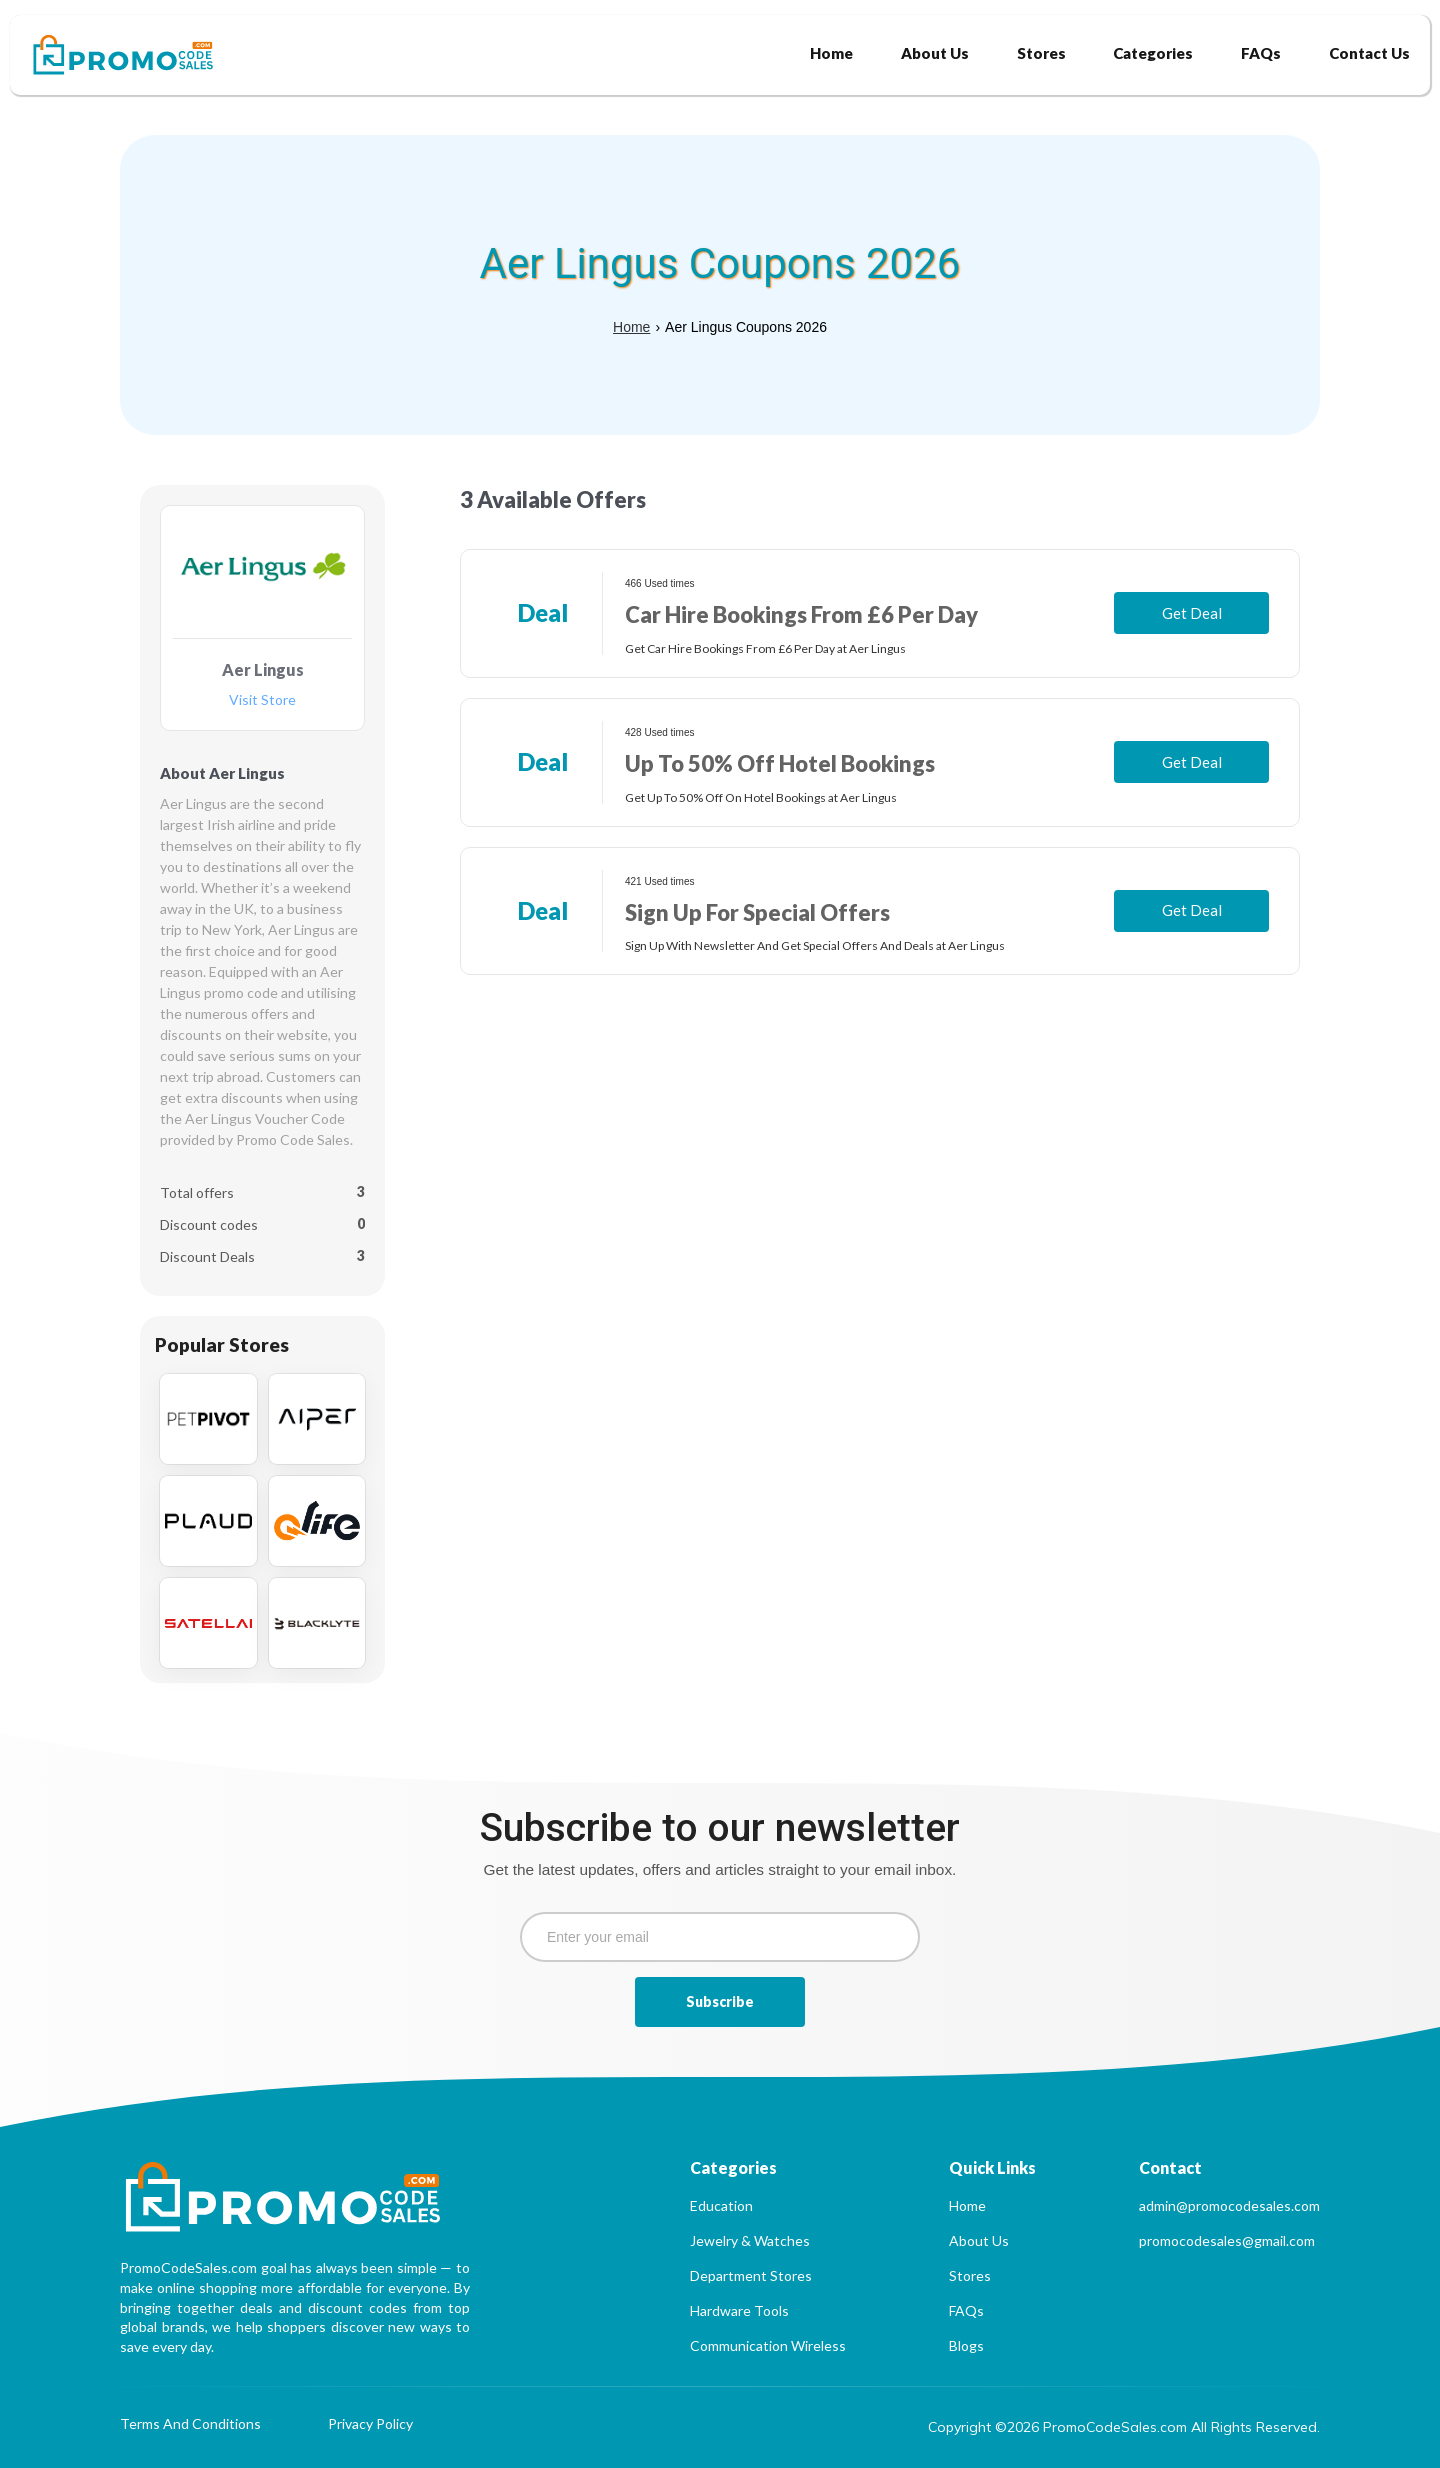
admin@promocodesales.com (1229, 2205)
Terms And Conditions (190, 2424)
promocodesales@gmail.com (1227, 2240)
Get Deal (1192, 613)
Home (631, 327)
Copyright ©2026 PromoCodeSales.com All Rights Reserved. (1124, 2427)
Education (721, 2205)
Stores (970, 2275)
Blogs (966, 2345)
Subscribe (720, 2001)
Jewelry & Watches (750, 2240)
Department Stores (751, 2275)
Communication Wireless (768, 2345)
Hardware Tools (739, 2310)
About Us (979, 2240)
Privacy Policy (370, 2424)
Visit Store (262, 700)
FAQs (966, 2310)
